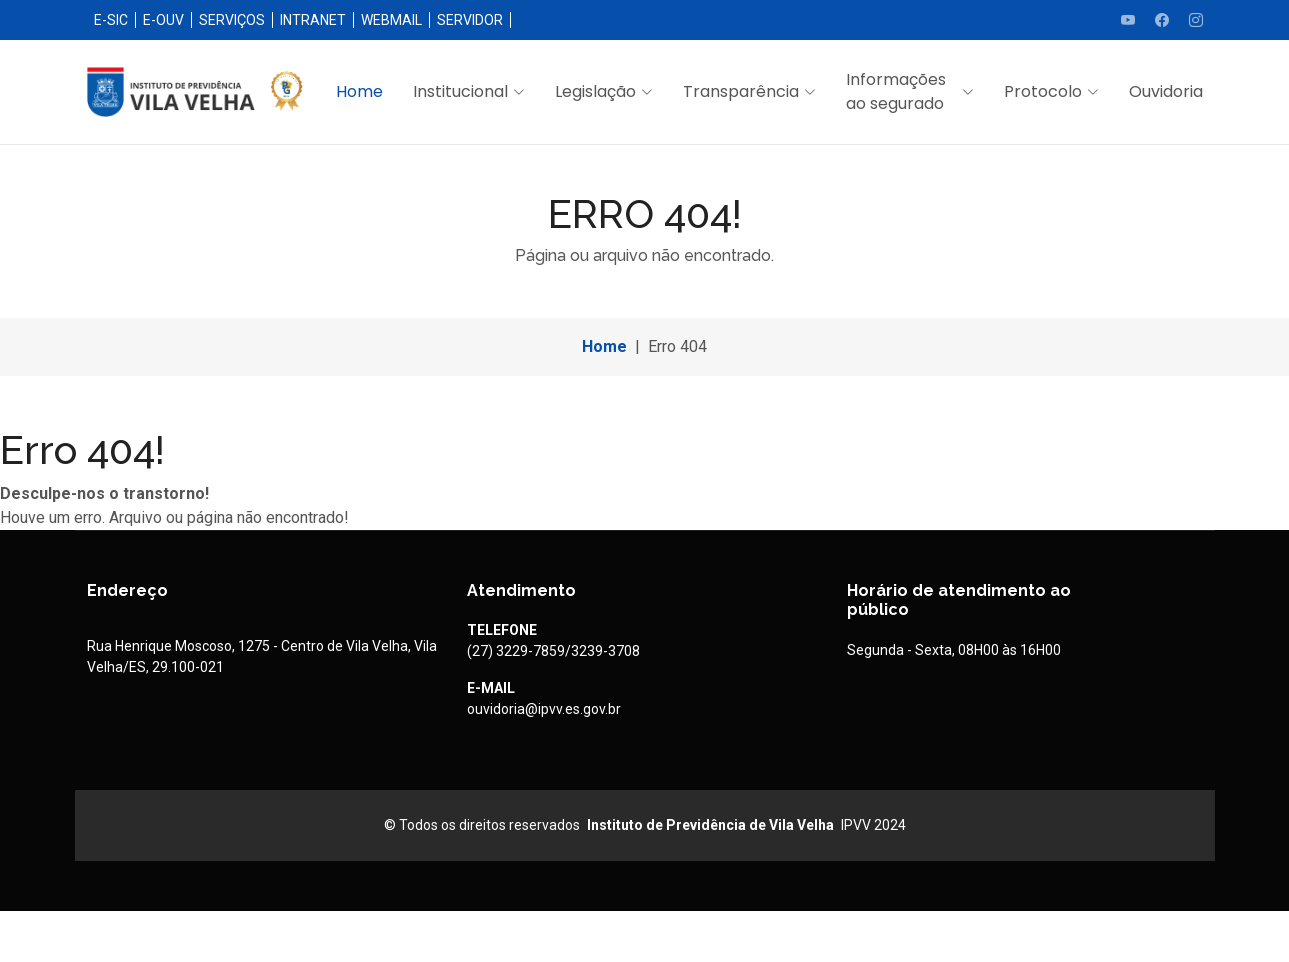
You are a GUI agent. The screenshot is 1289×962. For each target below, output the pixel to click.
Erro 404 (677, 346)
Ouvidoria (1166, 91)
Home (359, 91)
